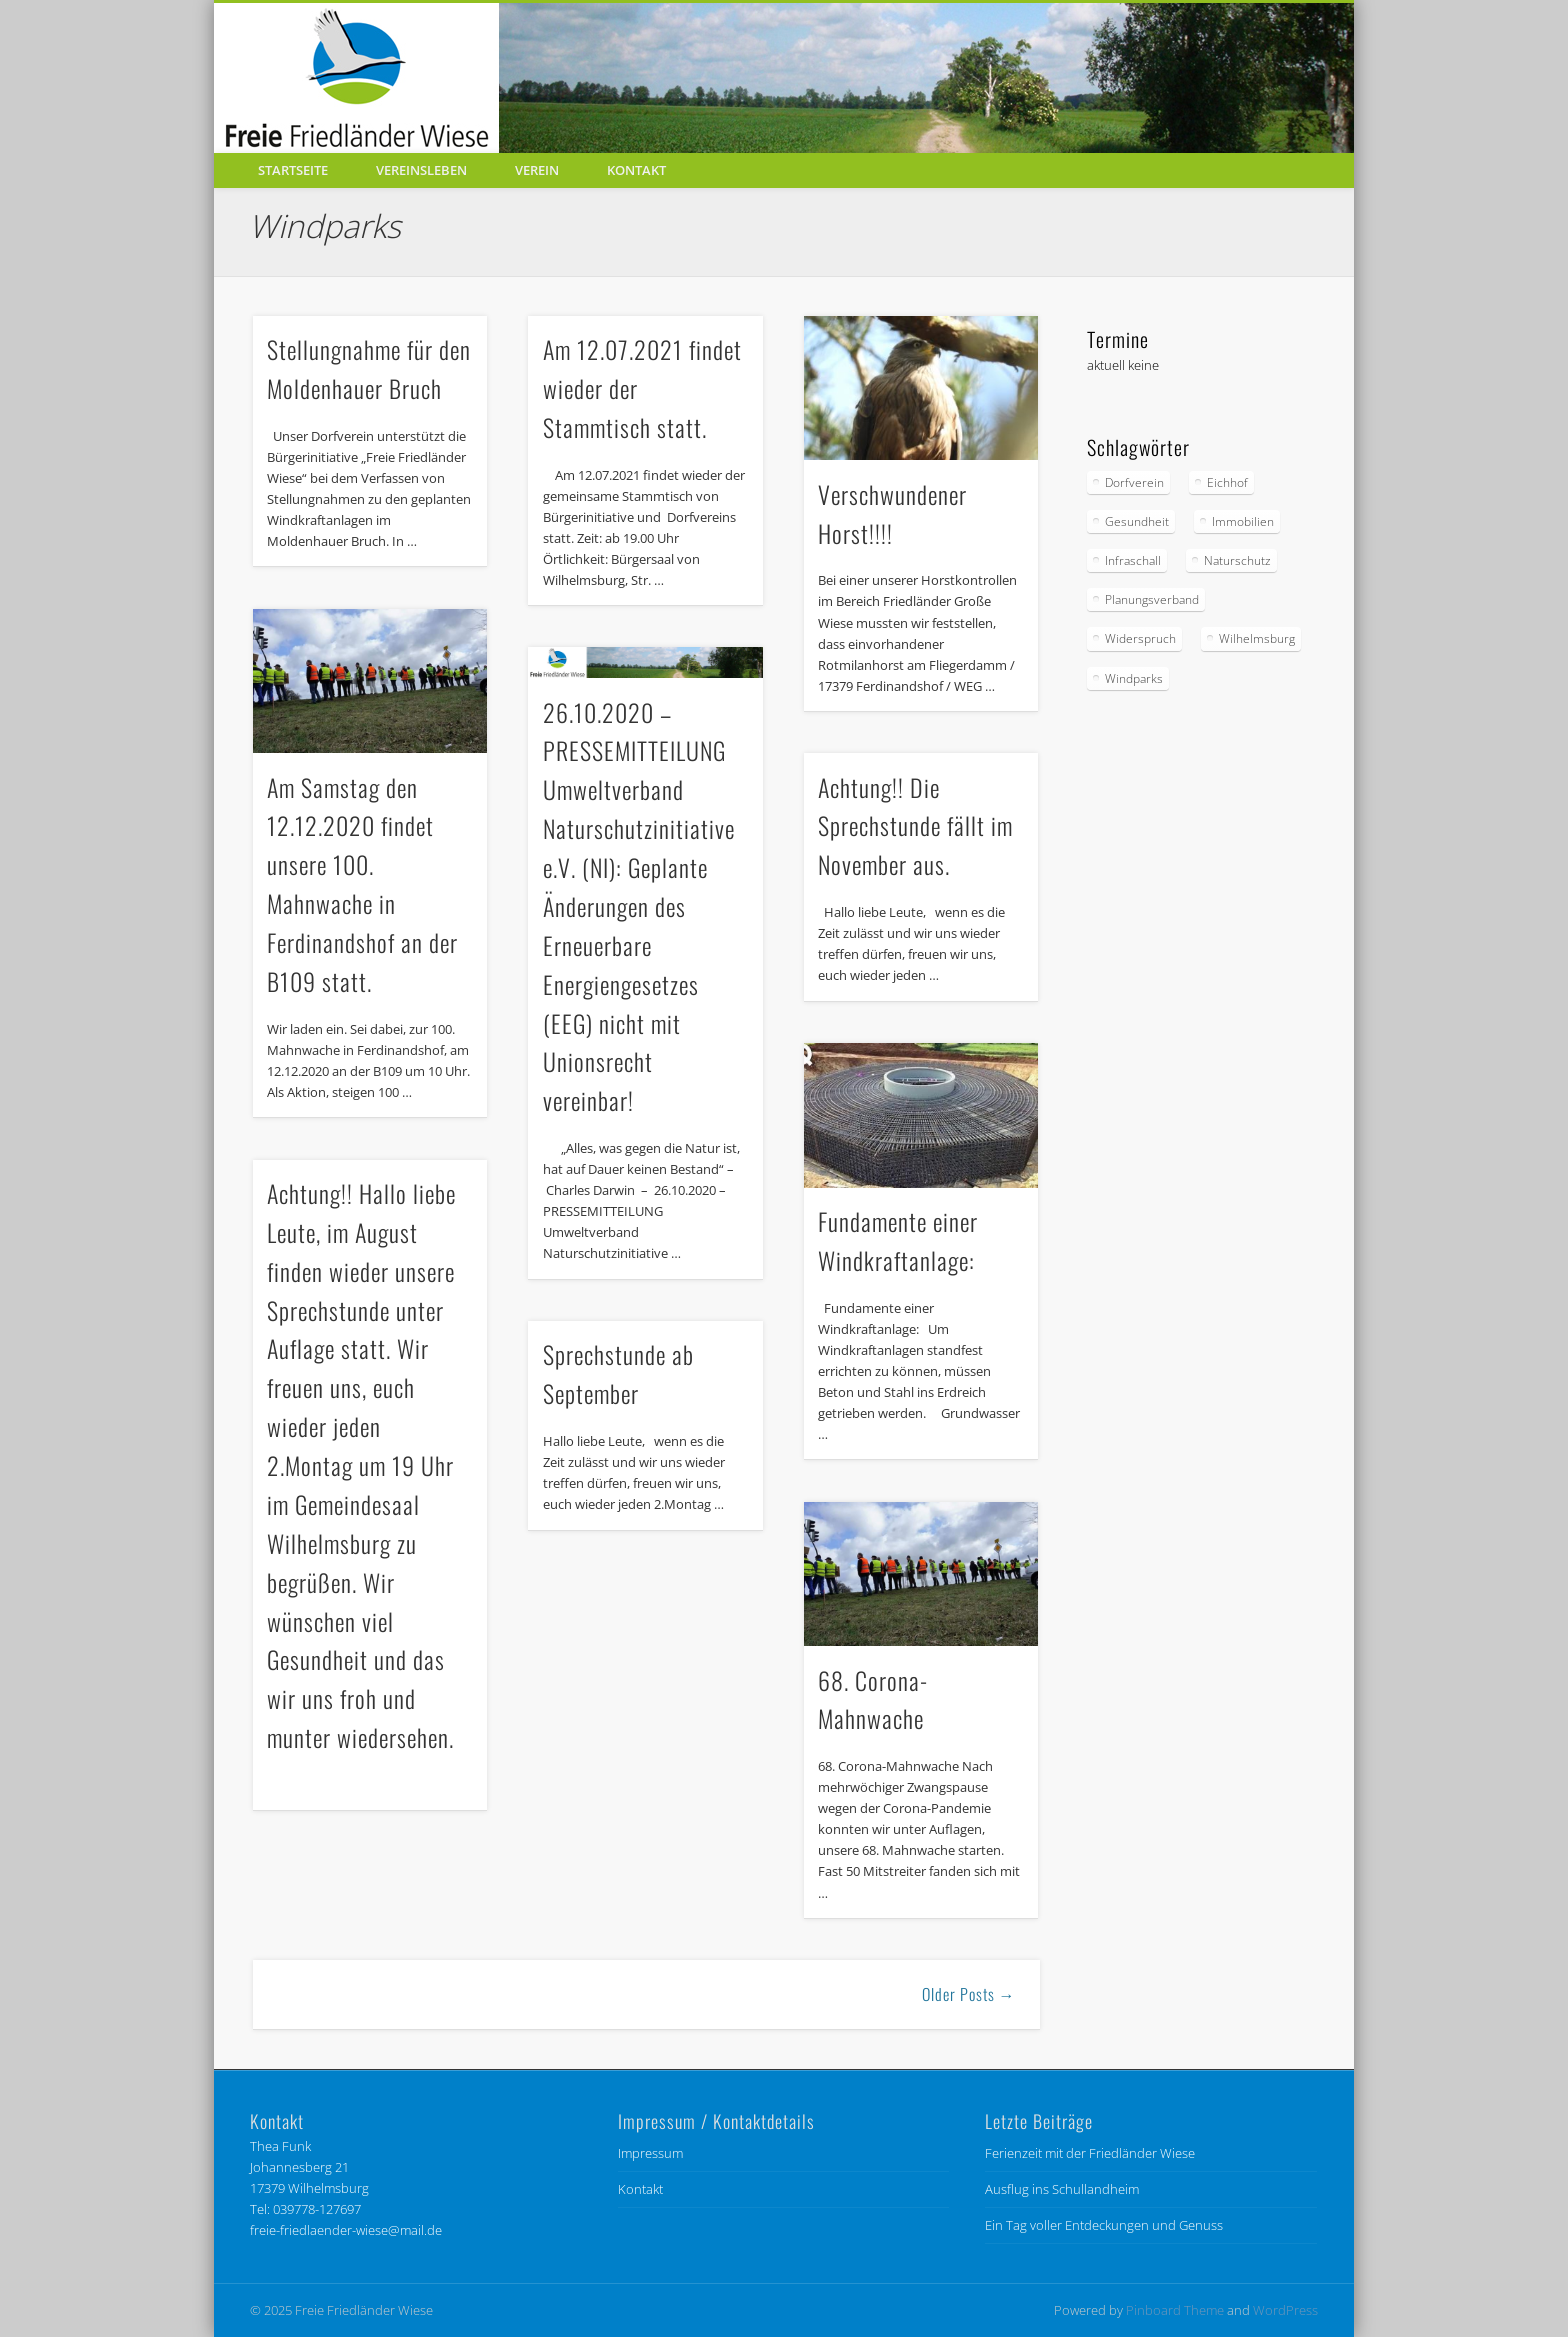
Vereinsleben (421, 170)
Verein (537, 170)
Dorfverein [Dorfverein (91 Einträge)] (1134, 482)
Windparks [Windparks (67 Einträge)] (1134, 678)
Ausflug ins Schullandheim (1062, 2189)
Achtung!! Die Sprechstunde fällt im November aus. (915, 826)
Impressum (650, 2153)
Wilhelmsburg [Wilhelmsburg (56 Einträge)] (1257, 638)
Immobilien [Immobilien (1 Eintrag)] (1243, 521)
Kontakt (636, 170)
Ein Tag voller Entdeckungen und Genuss (1104, 2225)
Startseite (293, 170)
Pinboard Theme (1175, 2310)
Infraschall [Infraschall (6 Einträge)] (1133, 560)
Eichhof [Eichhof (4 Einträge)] (1227, 482)
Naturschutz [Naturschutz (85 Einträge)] (1237, 560)
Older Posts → (969, 1994)
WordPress (1285, 2310)
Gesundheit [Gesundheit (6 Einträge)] (1137, 521)
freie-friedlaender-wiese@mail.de (346, 2230)
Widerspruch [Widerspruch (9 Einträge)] (1140, 638)
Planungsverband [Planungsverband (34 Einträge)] (1152, 599)
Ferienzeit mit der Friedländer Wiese (1090, 2153)
